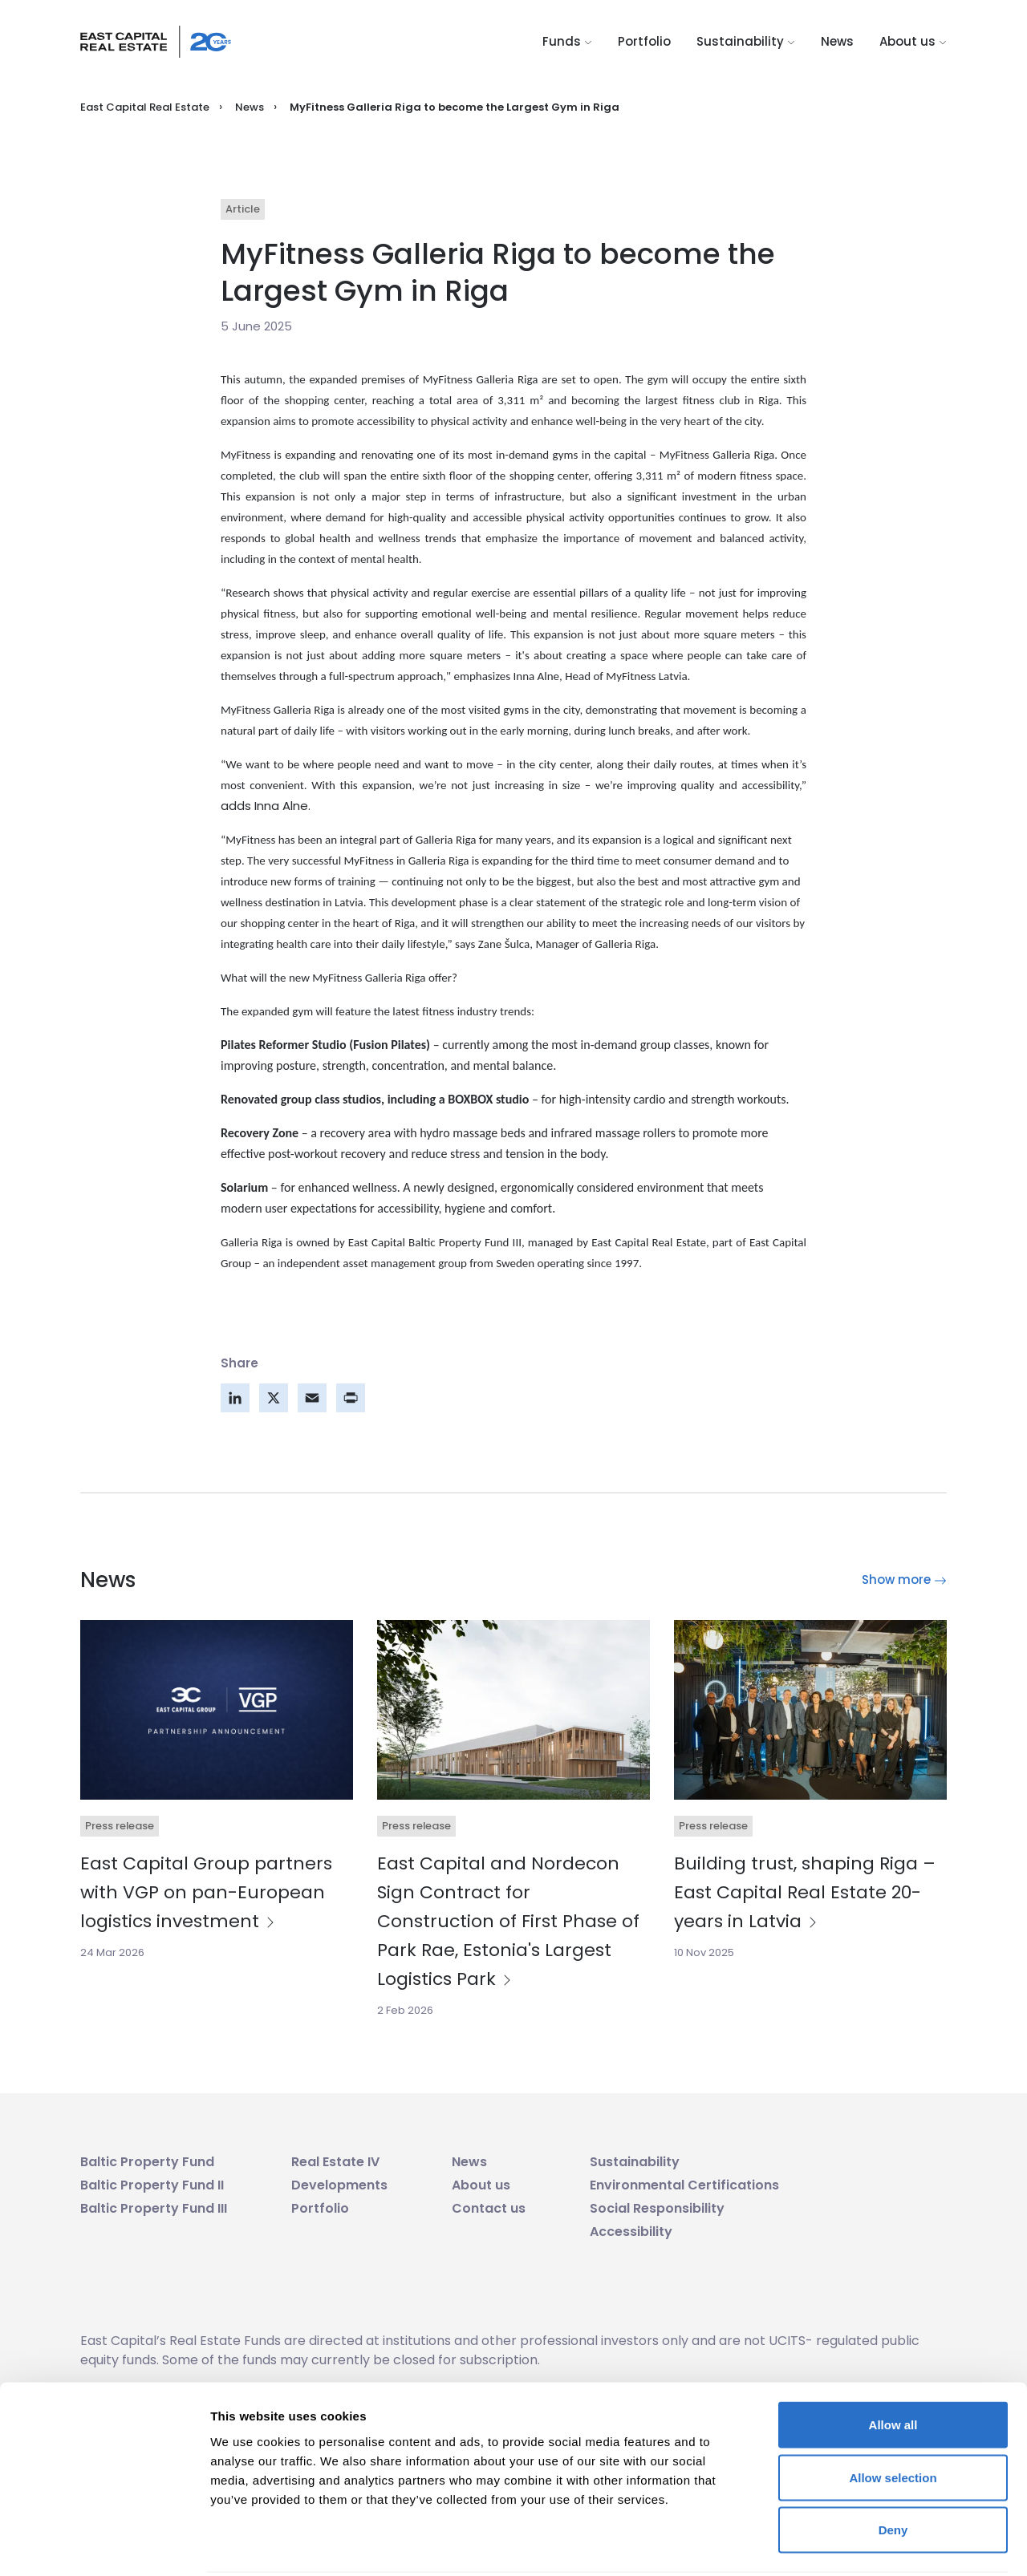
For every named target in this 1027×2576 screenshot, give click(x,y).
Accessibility (631, 2231)
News (837, 41)
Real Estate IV (335, 2162)
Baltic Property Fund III (153, 2208)
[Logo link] (155, 42)
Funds (567, 41)
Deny (893, 2470)
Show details (842, 2544)
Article (242, 209)
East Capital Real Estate (144, 107)
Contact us (489, 2208)
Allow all (893, 2365)
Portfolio (644, 41)
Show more (904, 1579)
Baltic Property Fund (147, 2162)
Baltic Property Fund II (152, 2185)
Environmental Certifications (684, 2185)
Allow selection (892, 2418)
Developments (339, 2185)
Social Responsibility (657, 2208)
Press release (120, 1825)
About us (913, 41)
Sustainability (745, 41)
